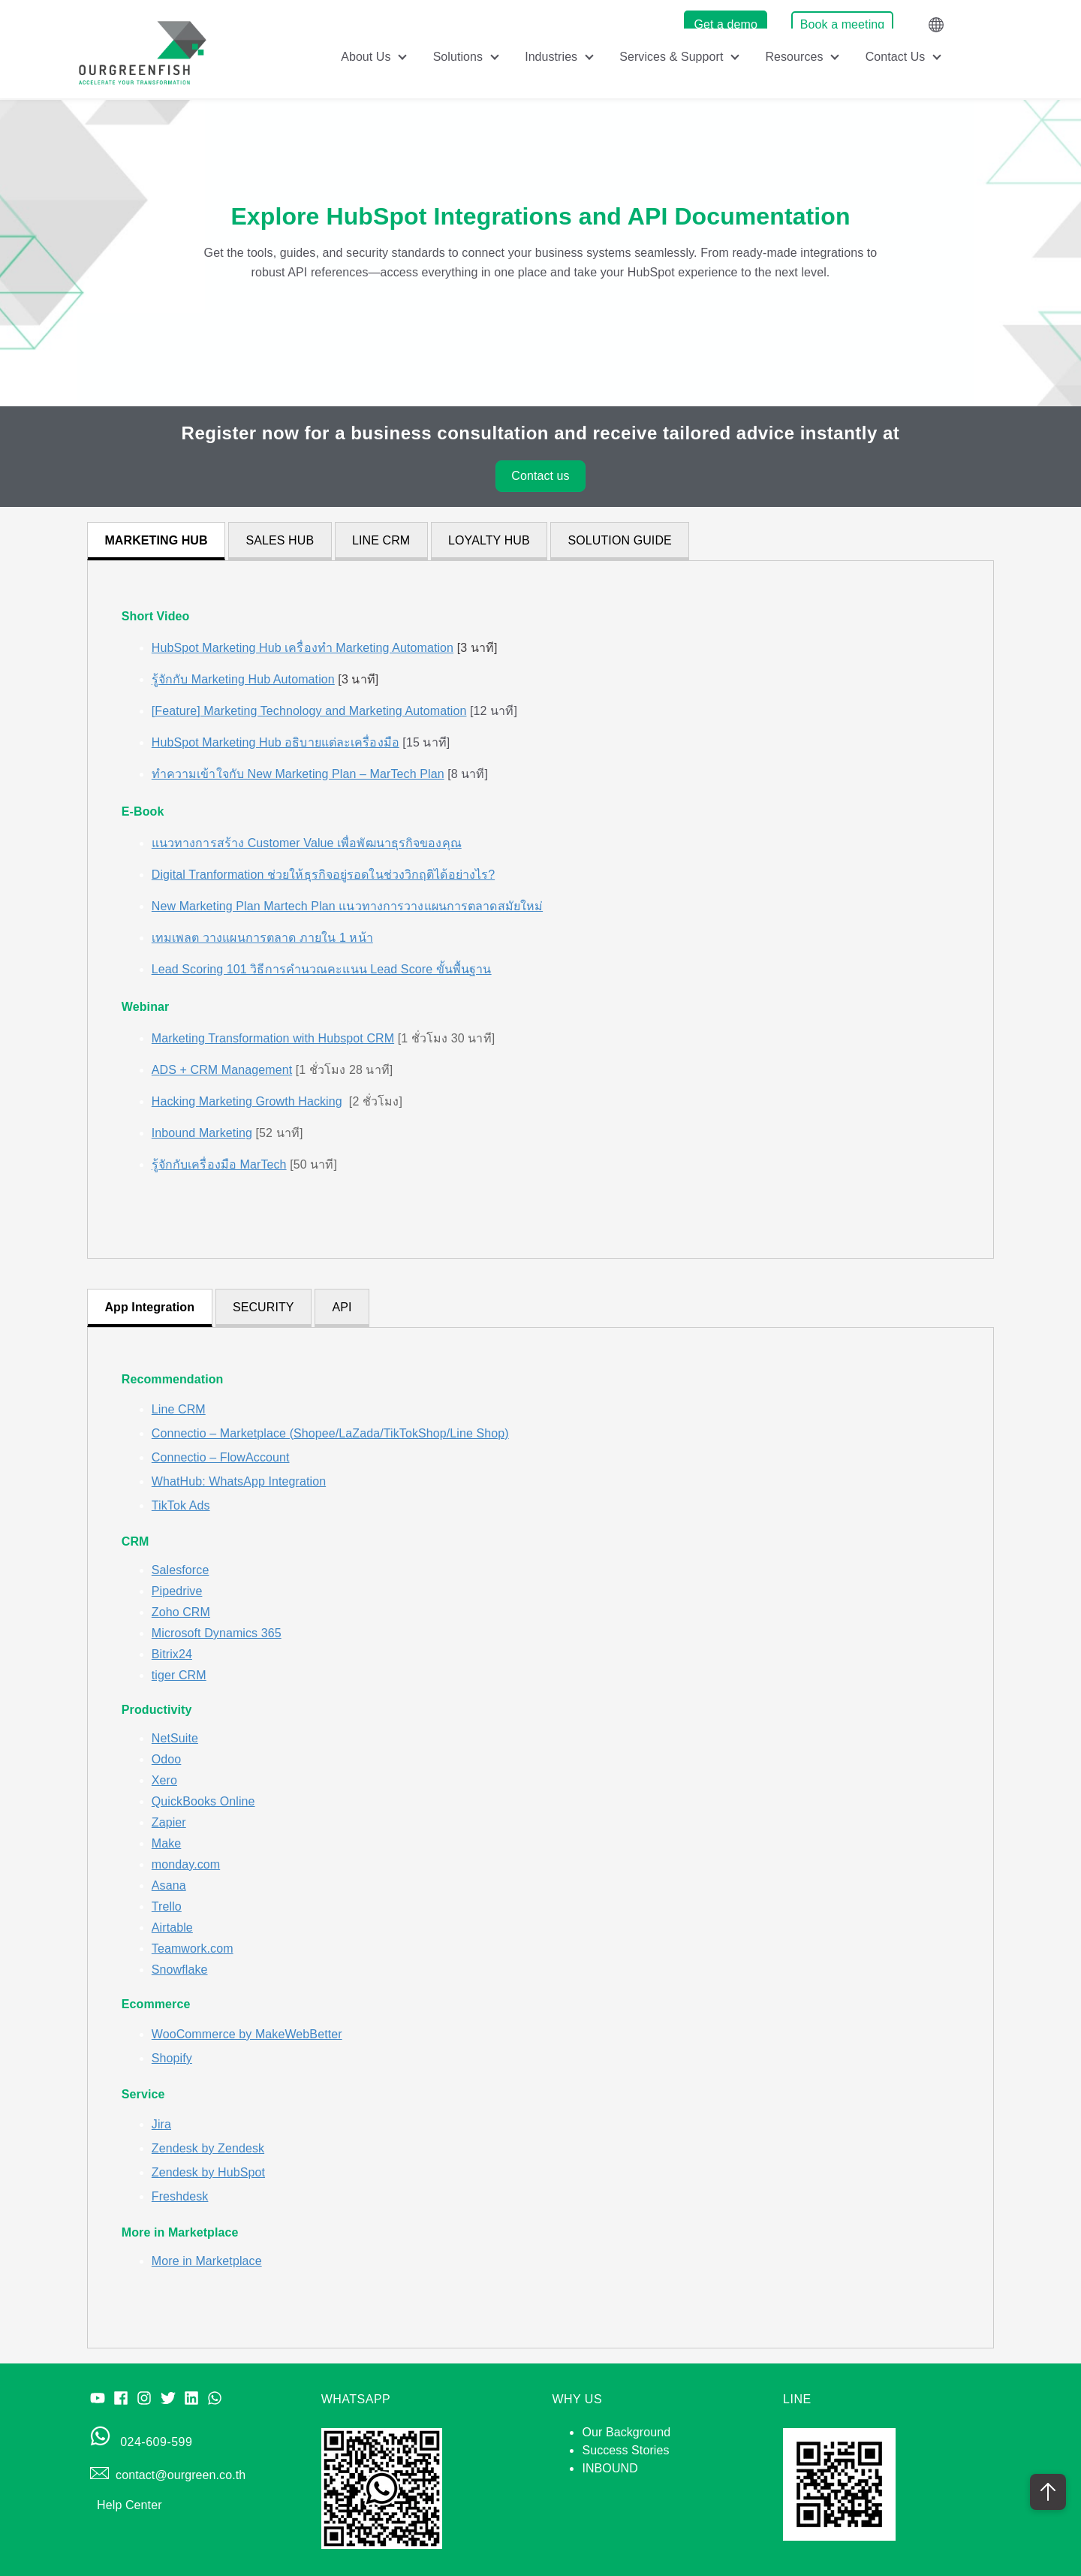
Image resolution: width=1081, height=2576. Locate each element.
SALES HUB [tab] (279, 540)
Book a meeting (842, 24)
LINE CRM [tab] (381, 540)
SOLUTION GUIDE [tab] (620, 540)
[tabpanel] (540, 909)
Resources (794, 56)
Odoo (167, 1759)
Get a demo (725, 24)
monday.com (186, 1864)
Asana (169, 1885)
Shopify (172, 2058)
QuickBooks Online (203, 1801)
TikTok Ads (181, 1505)
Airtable (172, 1927)
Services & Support (672, 56)
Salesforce (180, 1570)
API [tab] (341, 1307)
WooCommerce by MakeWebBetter (247, 2034)
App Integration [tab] (149, 1307)
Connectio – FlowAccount (221, 1457)
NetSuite (175, 1738)
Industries (551, 56)
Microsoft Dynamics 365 (217, 1633)
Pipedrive (177, 1591)
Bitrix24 (172, 1654)
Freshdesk (180, 2196)
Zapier (169, 1822)
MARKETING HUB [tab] (155, 540)
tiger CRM (179, 1675)
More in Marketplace (207, 2261)
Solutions (457, 56)
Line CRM (179, 1409)
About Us (364, 56)
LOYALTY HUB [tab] (489, 540)
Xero (164, 1780)
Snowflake (180, 1969)
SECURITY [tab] (263, 1307)
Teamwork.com (192, 1948)
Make (167, 1843)
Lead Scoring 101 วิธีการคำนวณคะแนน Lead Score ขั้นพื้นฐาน (322, 969)
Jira (161, 2124)
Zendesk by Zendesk (208, 2148)
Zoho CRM (181, 1612)
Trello (167, 1906)
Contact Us (895, 56)
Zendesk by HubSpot (208, 2172)
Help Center (129, 2505)
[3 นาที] (325, 647)
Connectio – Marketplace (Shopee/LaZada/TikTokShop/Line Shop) (330, 1433)
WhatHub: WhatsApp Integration (239, 1481)
